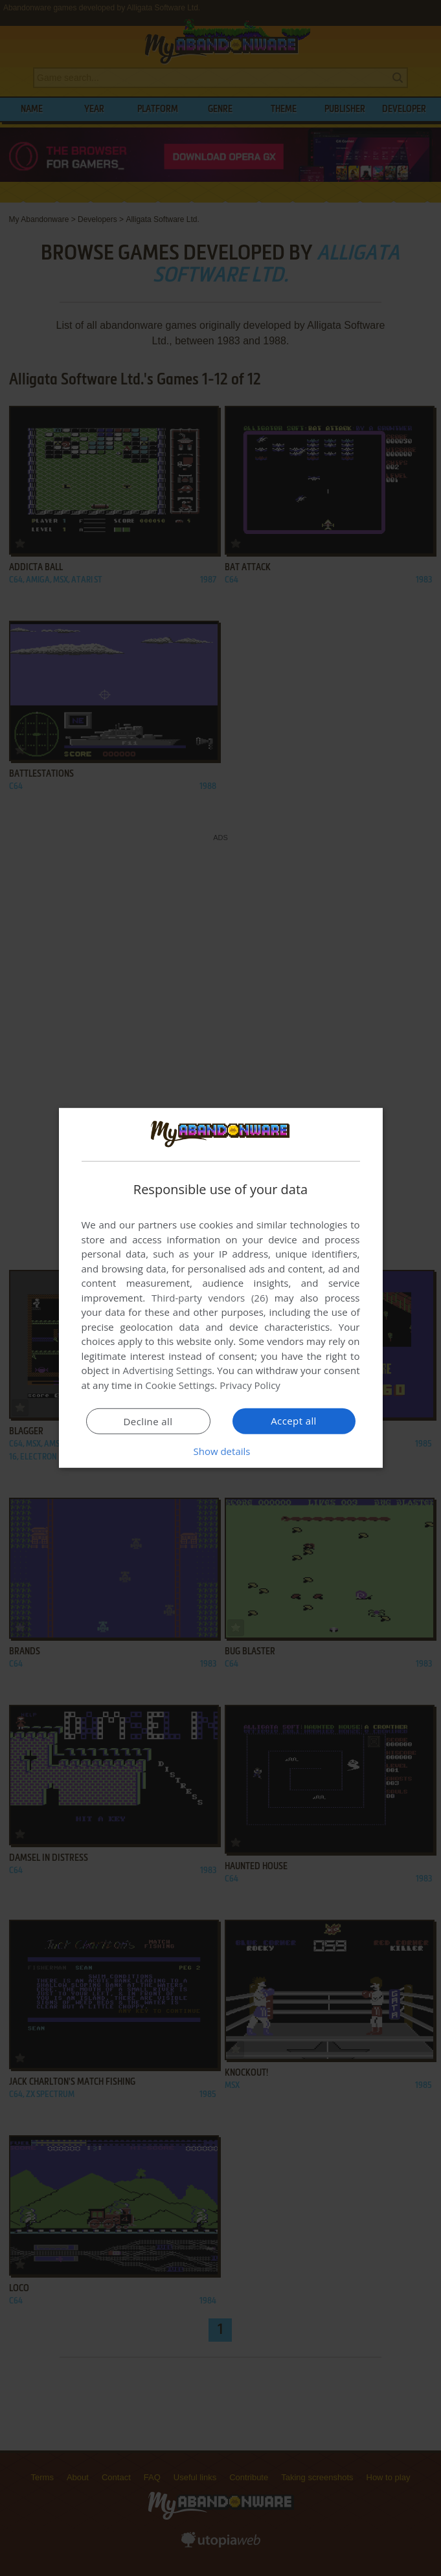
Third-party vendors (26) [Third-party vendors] (210, 1297)
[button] (221, 1451)
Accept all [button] (294, 1420)
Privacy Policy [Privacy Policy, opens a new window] (250, 1385)
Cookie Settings (179, 1385)
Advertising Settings (167, 1370)
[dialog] (221, 1288)
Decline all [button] (148, 1421)
